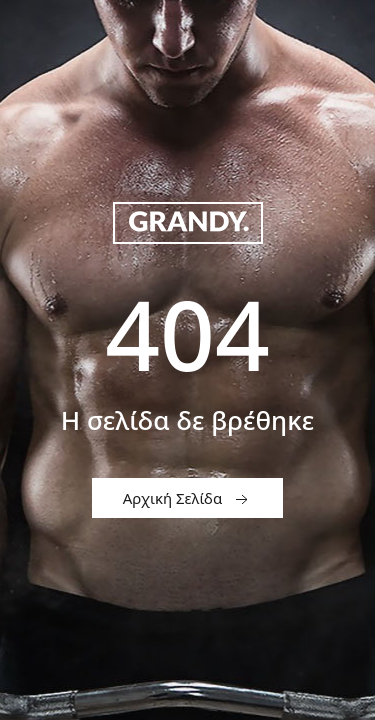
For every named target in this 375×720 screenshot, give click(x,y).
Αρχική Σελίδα (187, 499)
